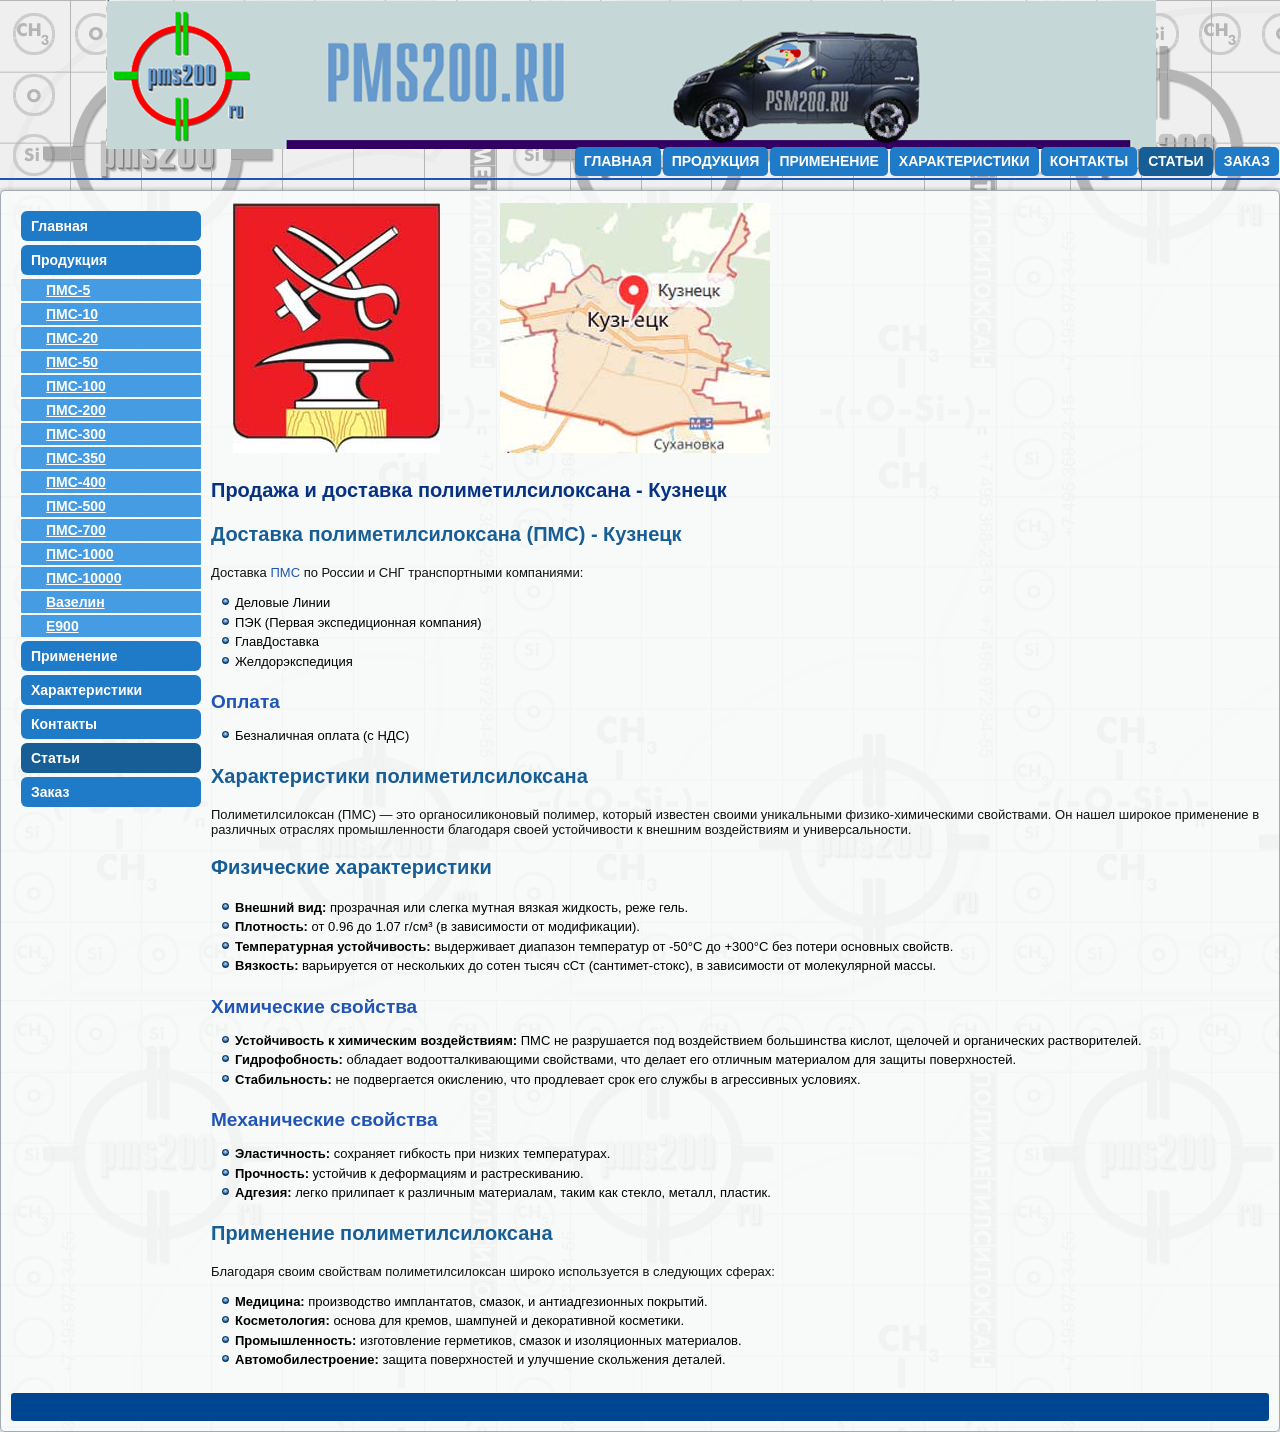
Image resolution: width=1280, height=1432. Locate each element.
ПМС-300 (76, 434)
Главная (618, 161)
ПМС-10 (72, 314)
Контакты (1089, 161)
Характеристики (964, 161)
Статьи (1176, 161)
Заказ (1247, 161)
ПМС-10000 (83, 578)
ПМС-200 (76, 410)
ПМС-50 (72, 362)
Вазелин (75, 602)
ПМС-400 (76, 482)
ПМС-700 (76, 530)
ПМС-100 (76, 386)
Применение (828, 161)
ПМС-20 (72, 338)
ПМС (285, 572)
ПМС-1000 (80, 554)
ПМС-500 (76, 506)
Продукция (716, 161)
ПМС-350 (76, 458)
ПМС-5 (68, 290)
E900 (62, 626)
